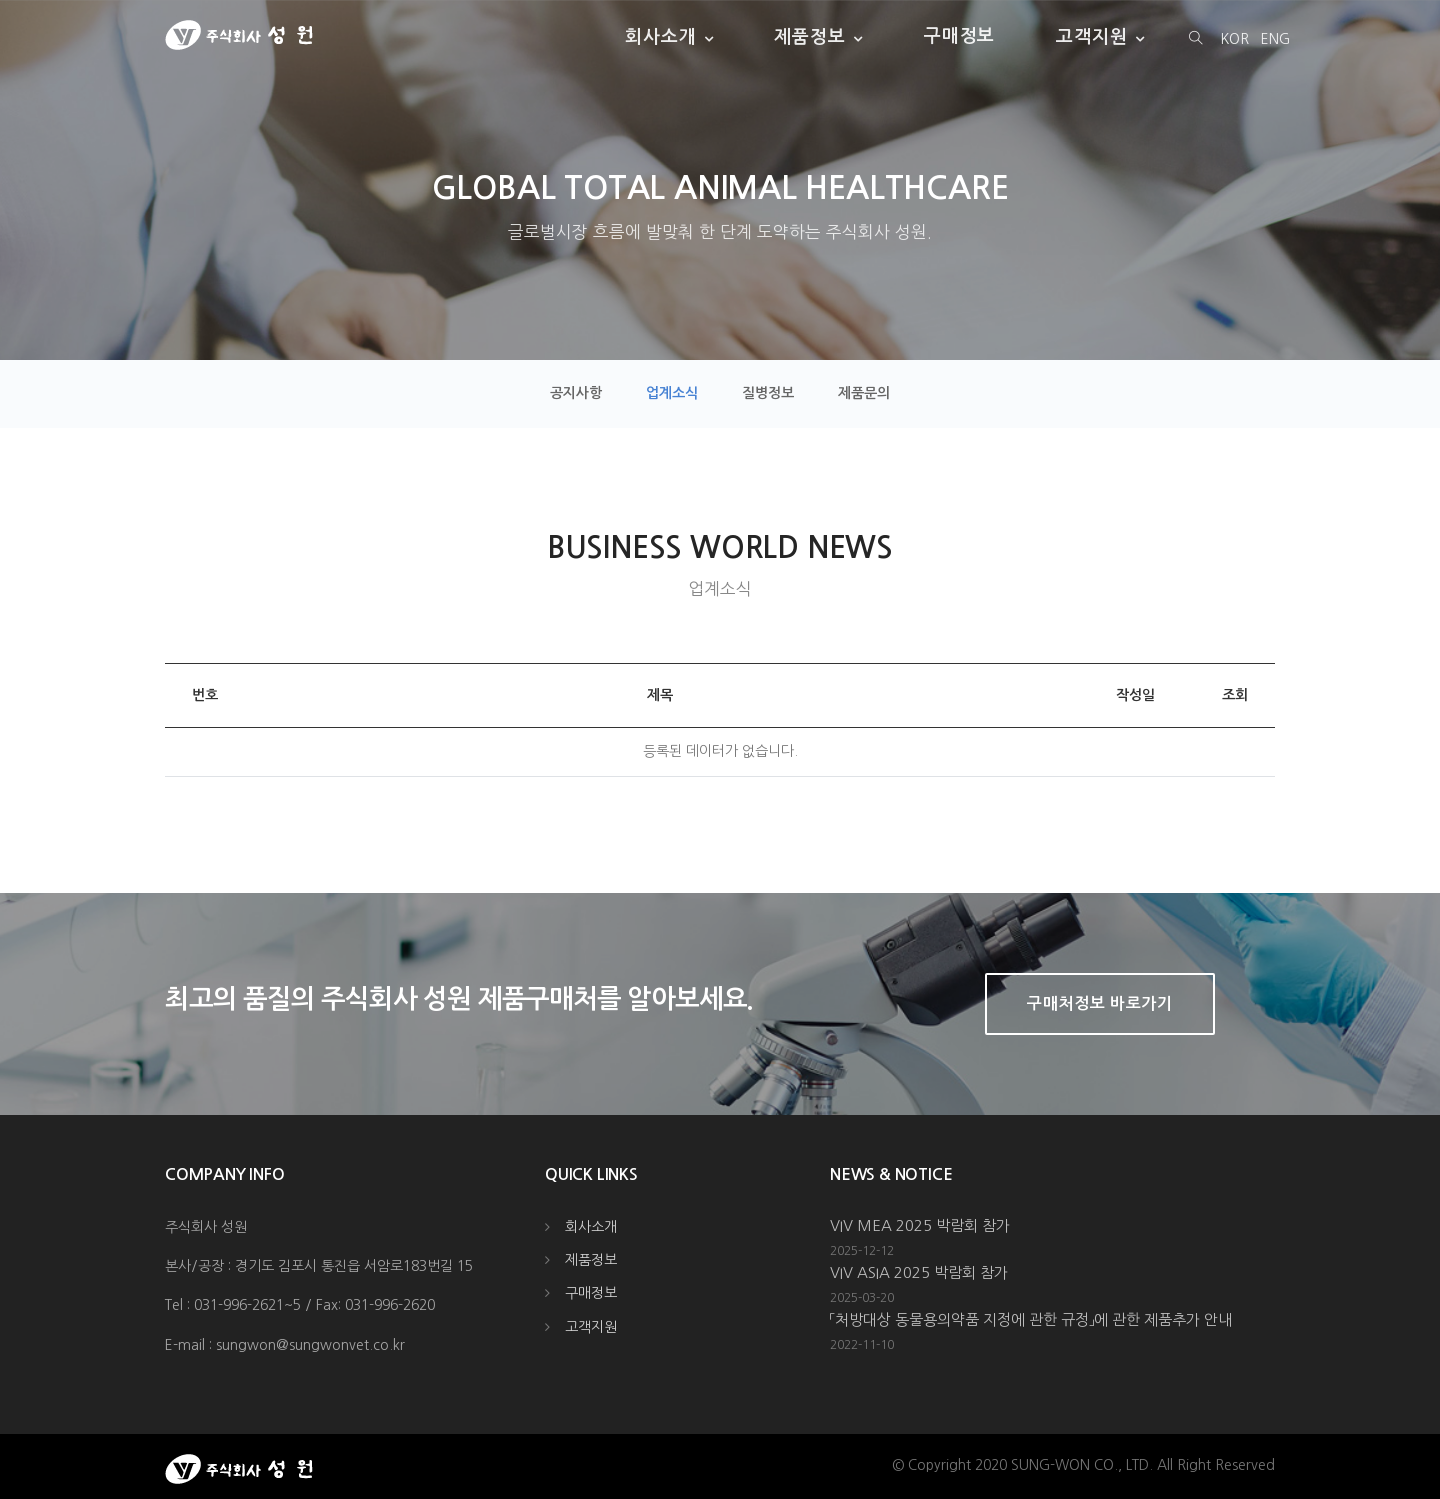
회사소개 (661, 36)
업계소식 (672, 393)
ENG (1275, 39)
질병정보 (768, 393)
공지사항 (576, 393)
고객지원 (1092, 36)
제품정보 (810, 36)
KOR (1234, 39)
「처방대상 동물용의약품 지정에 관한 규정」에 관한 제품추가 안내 (1031, 1319)
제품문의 (864, 393)
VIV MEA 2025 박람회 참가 (920, 1225)
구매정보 (960, 36)
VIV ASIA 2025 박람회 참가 (919, 1272)
